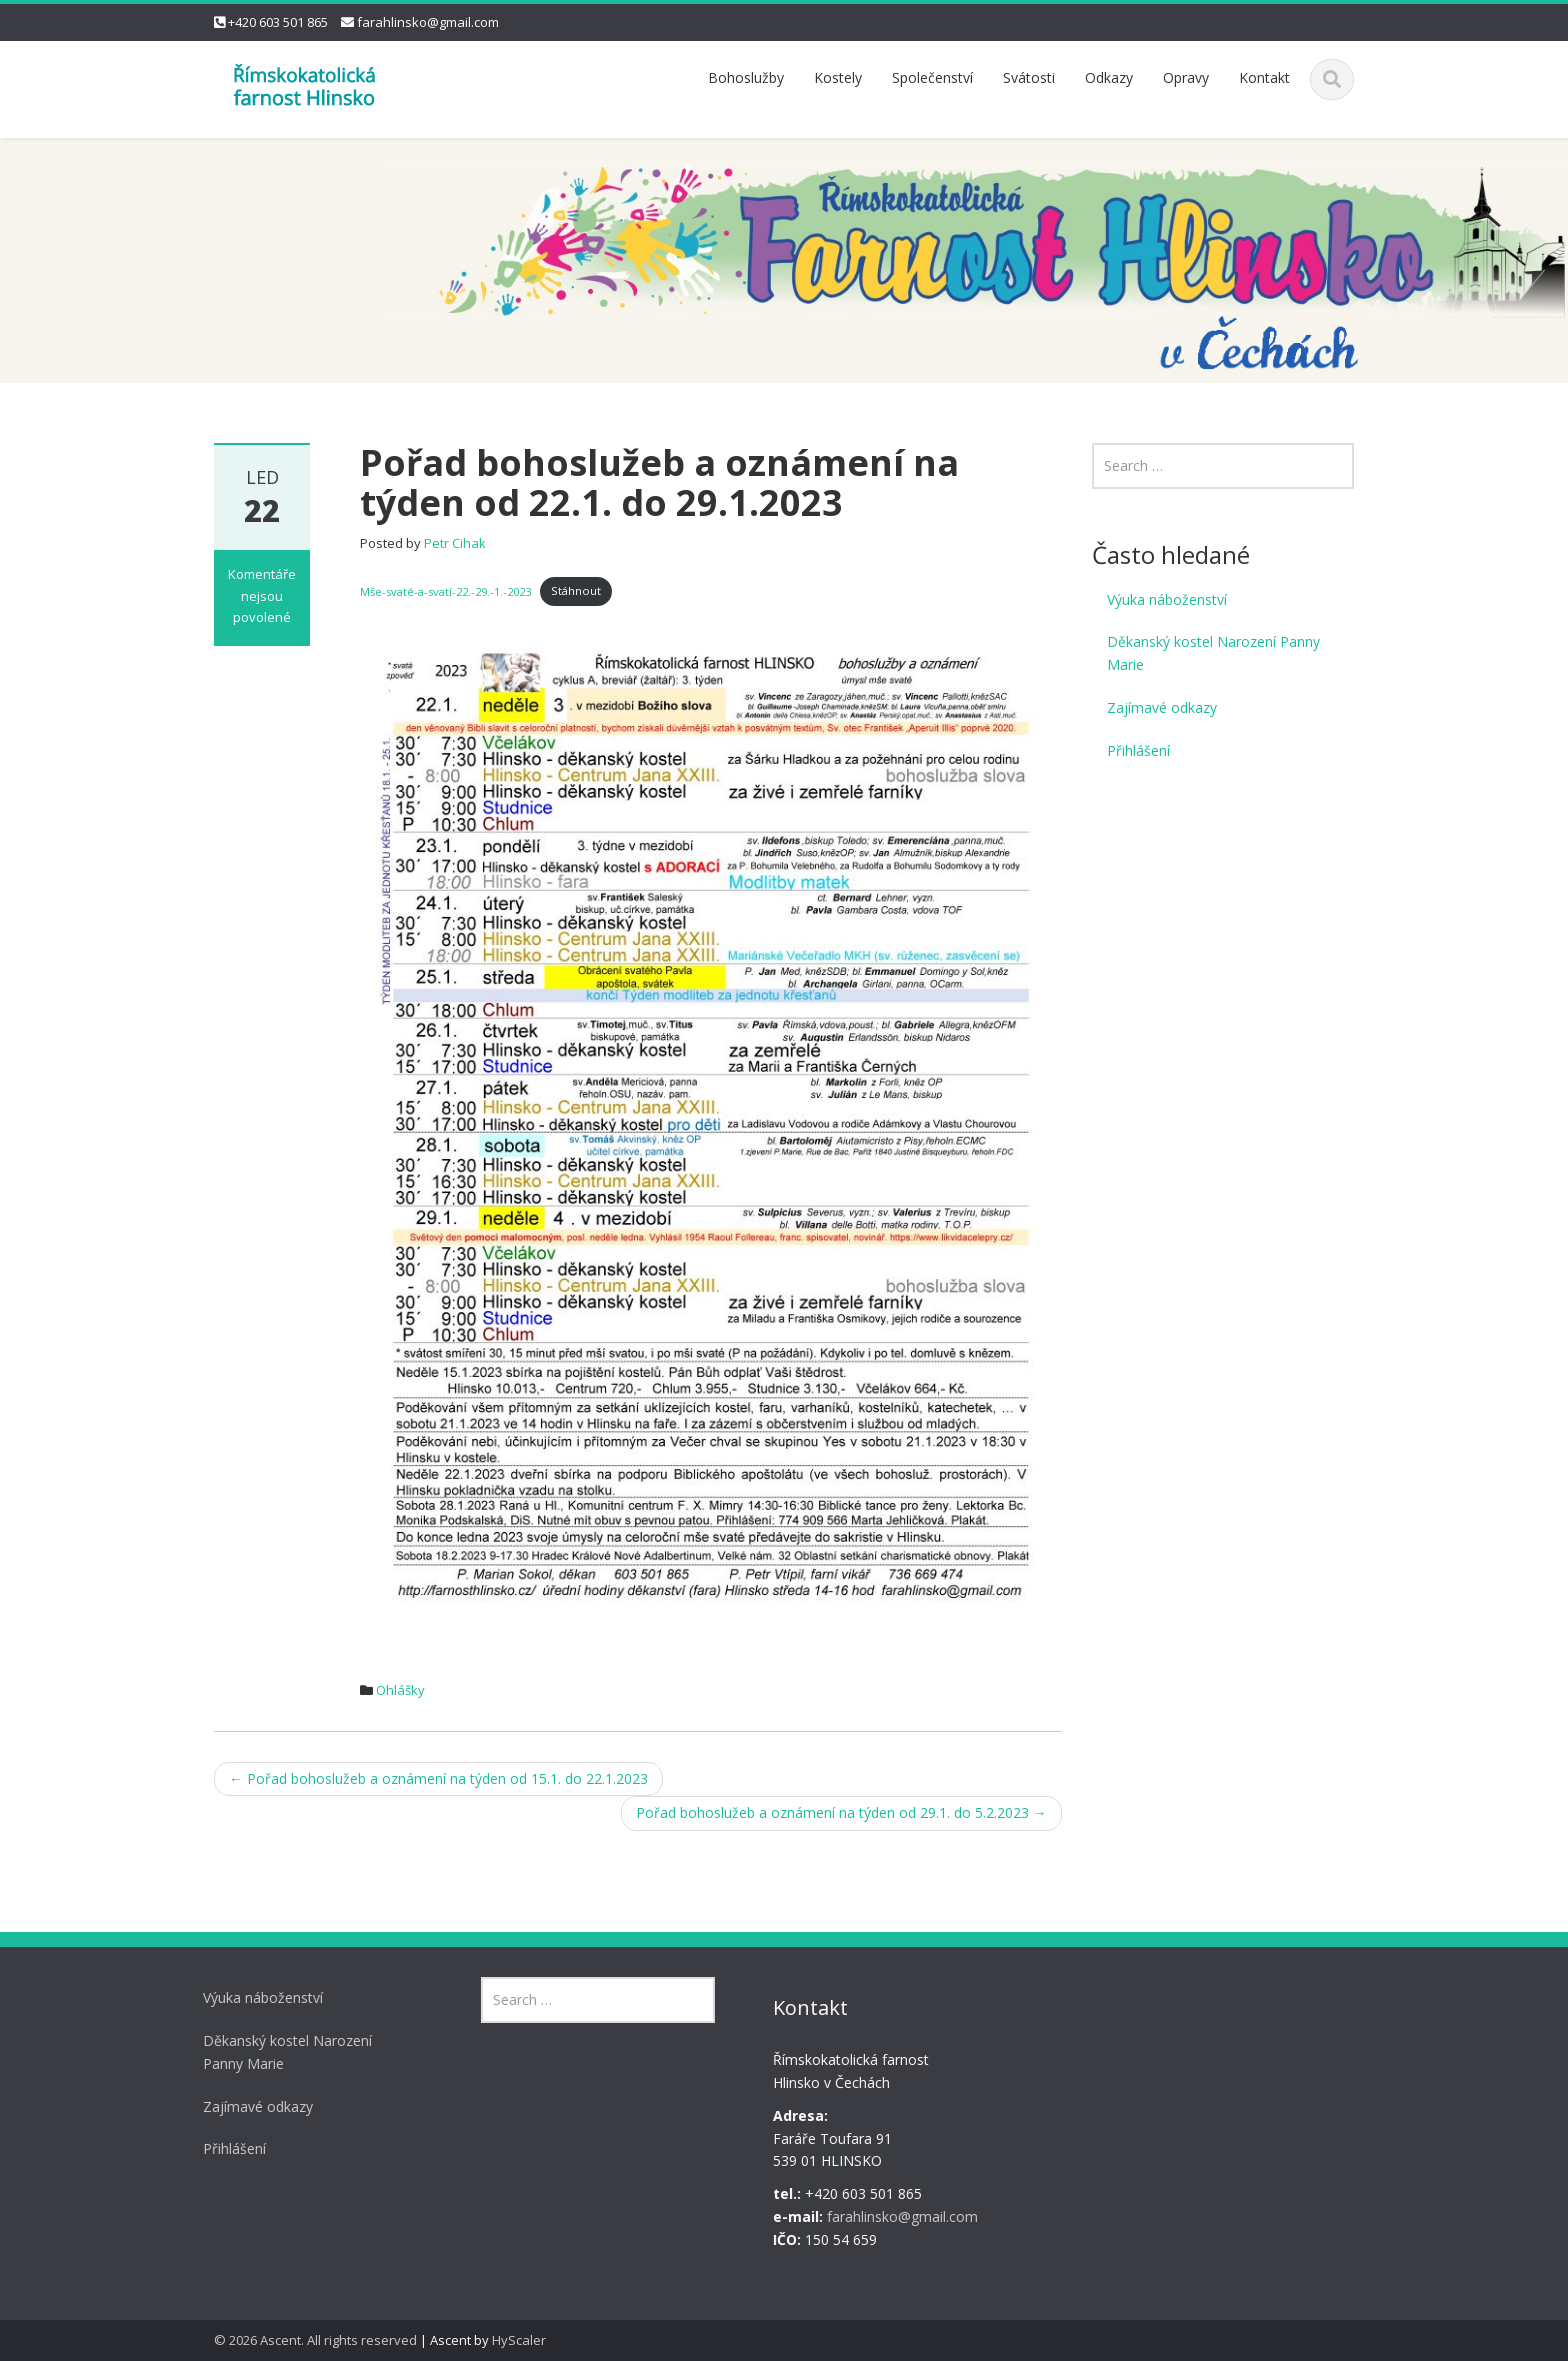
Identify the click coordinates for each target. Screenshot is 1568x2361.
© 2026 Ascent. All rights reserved (315, 2340)
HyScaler (519, 2340)
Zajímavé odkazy (1162, 707)
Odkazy (1109, 77)
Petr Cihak (455, 543)
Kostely (838, 77)
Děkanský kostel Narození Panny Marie (1213, 653)
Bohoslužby (746, 77)
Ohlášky (400, 1690)
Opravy (1186, 77)
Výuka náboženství (1167, 599)
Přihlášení (1138, 750)
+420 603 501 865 (278, 22)
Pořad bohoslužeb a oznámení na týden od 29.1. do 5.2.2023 (841, 1812)
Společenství (932, 77)
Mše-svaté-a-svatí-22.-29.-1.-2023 (445, 590)
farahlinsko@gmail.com (428, 22)
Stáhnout (576, 590)
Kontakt (1264, 77)
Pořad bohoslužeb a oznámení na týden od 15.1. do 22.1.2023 (438, 1778)
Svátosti (1029, 77)
